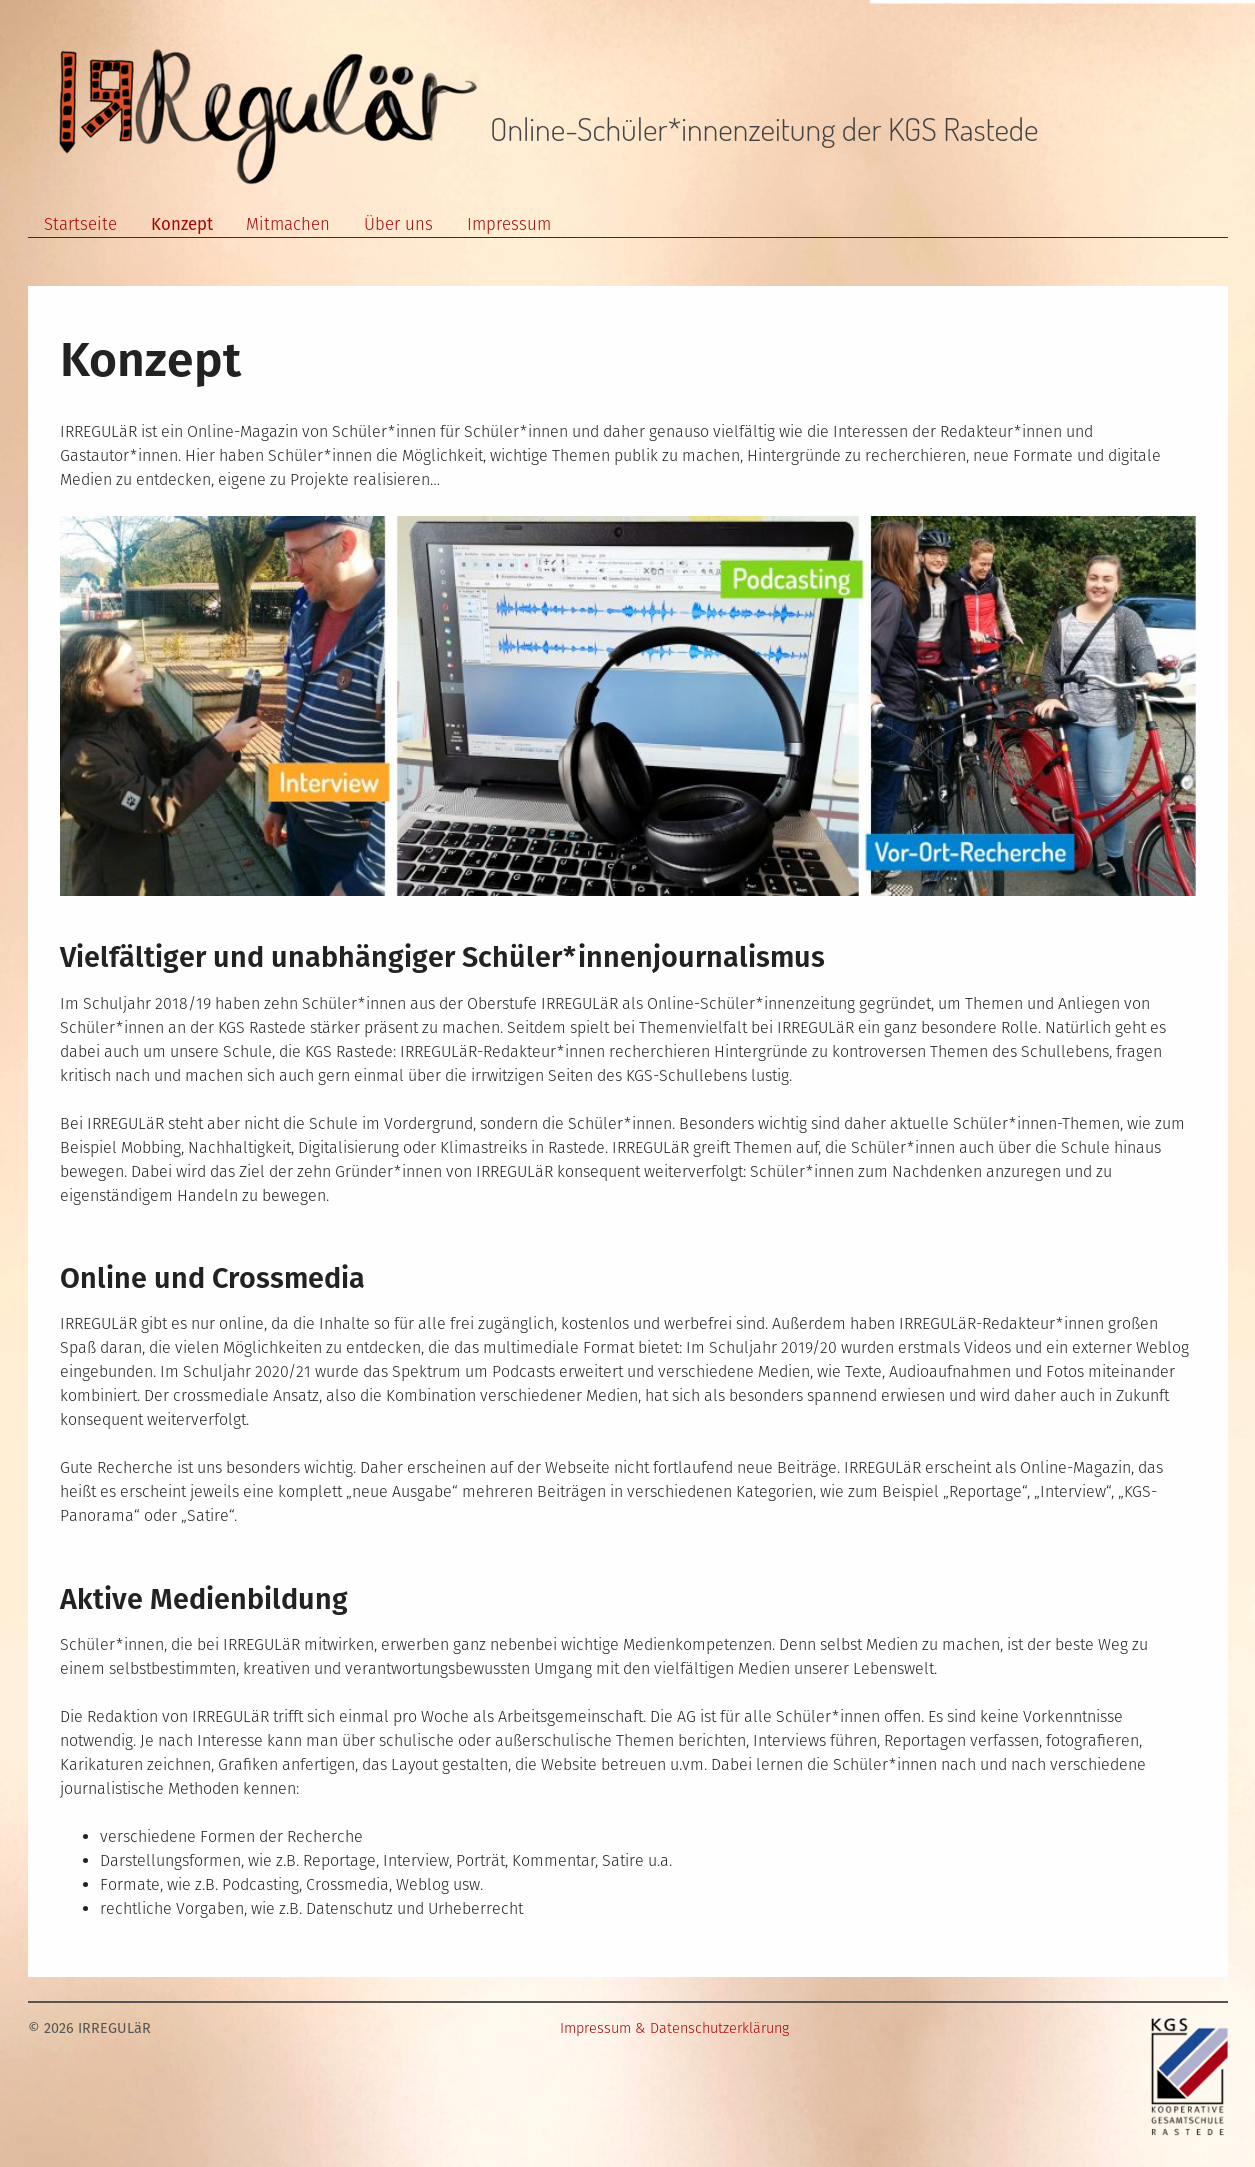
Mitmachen (288, 224)
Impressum (509, 224)
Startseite (80, 224)
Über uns (398, 224)
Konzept (182, 224)
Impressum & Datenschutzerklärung (674, 2028)
